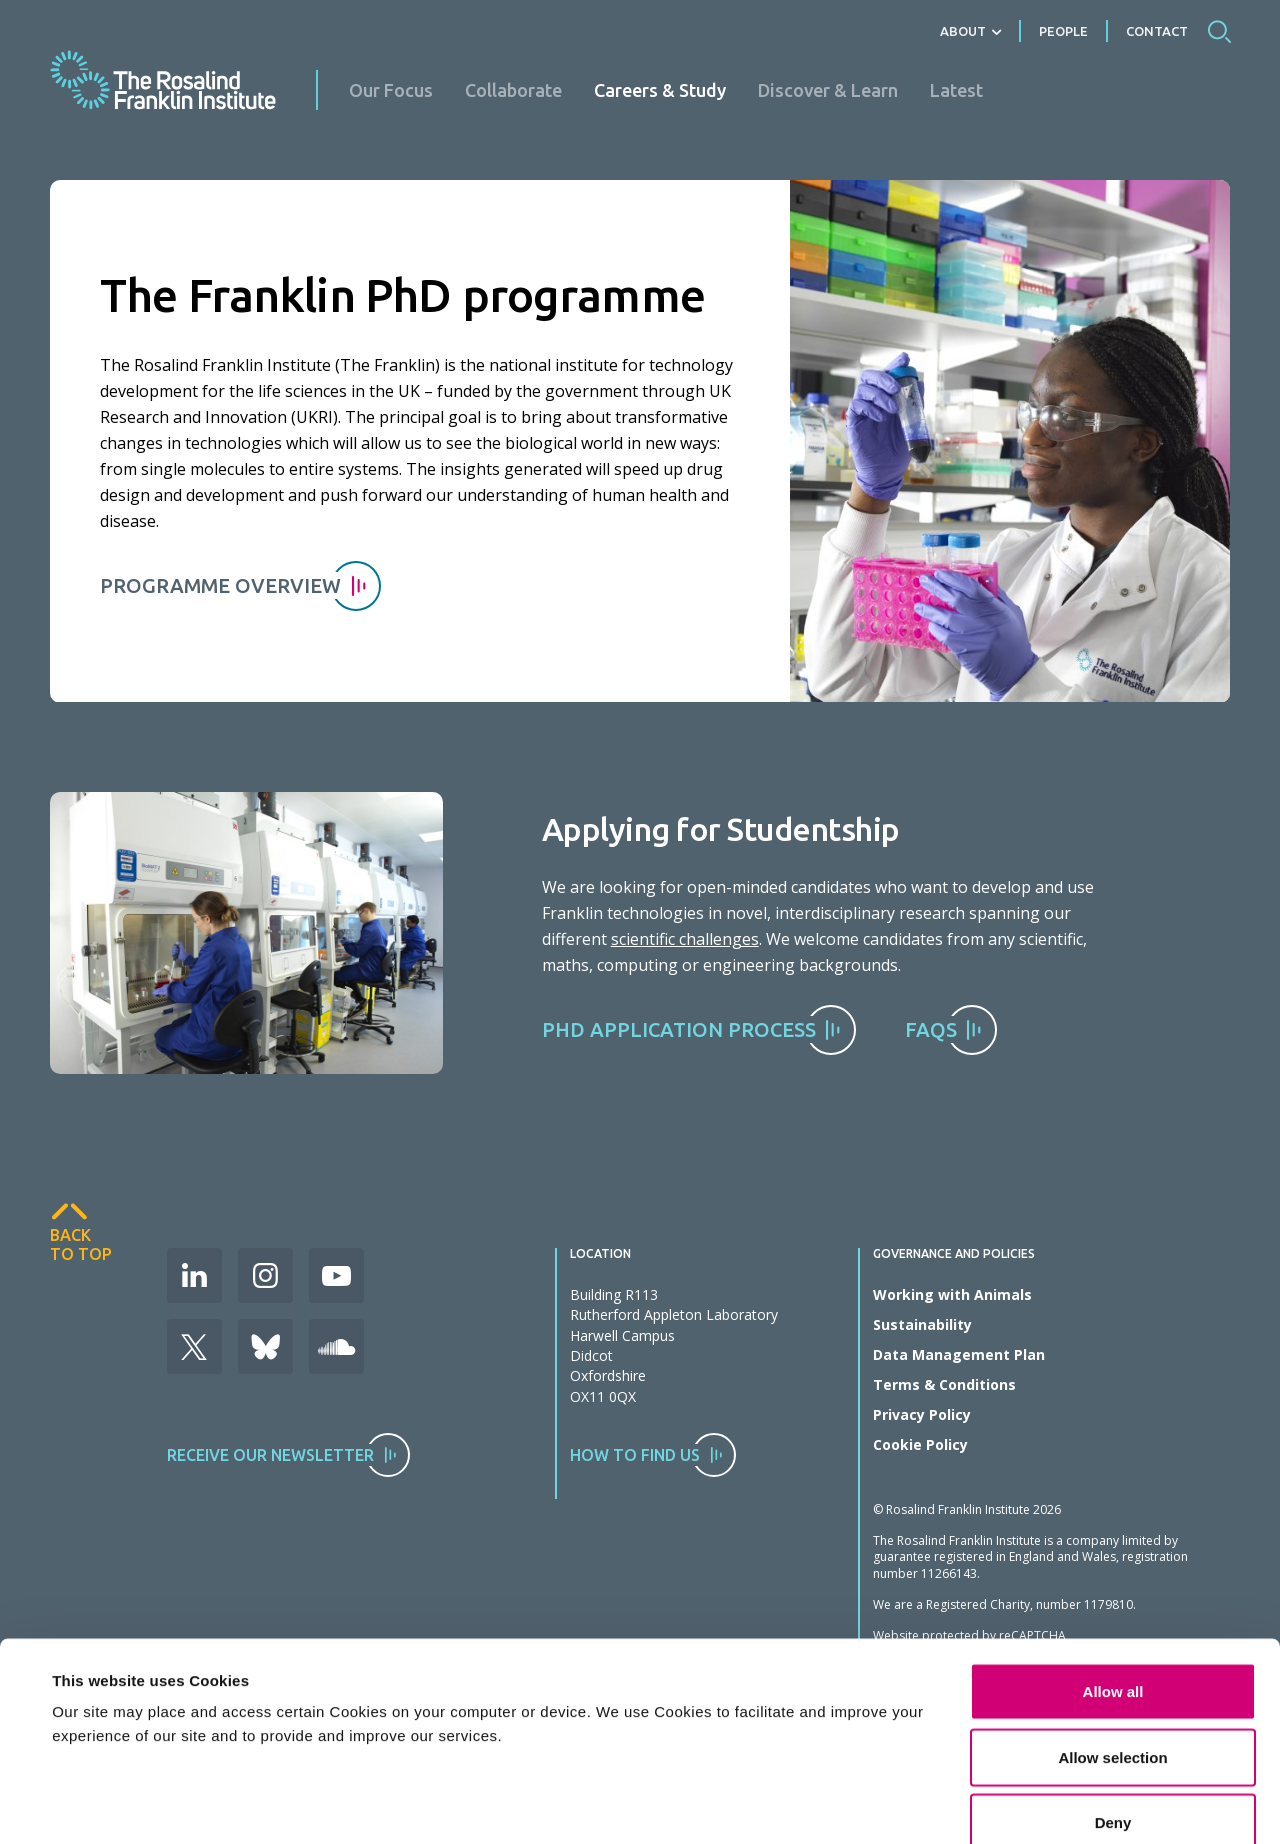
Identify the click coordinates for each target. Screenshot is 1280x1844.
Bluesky (265, 1346)
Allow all (1113, 1541)
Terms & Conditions (944, 1384)
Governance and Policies (954, 1254)
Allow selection (1112, 1607)
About (963, 31)
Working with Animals (952, 1294)
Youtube (336, 1275)
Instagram (265, 1275)
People (1063, 31)
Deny (1113, 1672)
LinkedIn (194, 1275)
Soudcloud (336, 1346)
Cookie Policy (920, 1444)
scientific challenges (685, 939)
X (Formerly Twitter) (194, 1346)
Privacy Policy (922, 1414)
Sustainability (922, 1324)
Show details (894, 1764)
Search (1219, 31)
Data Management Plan (959, 1354)
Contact (1157, 31)
